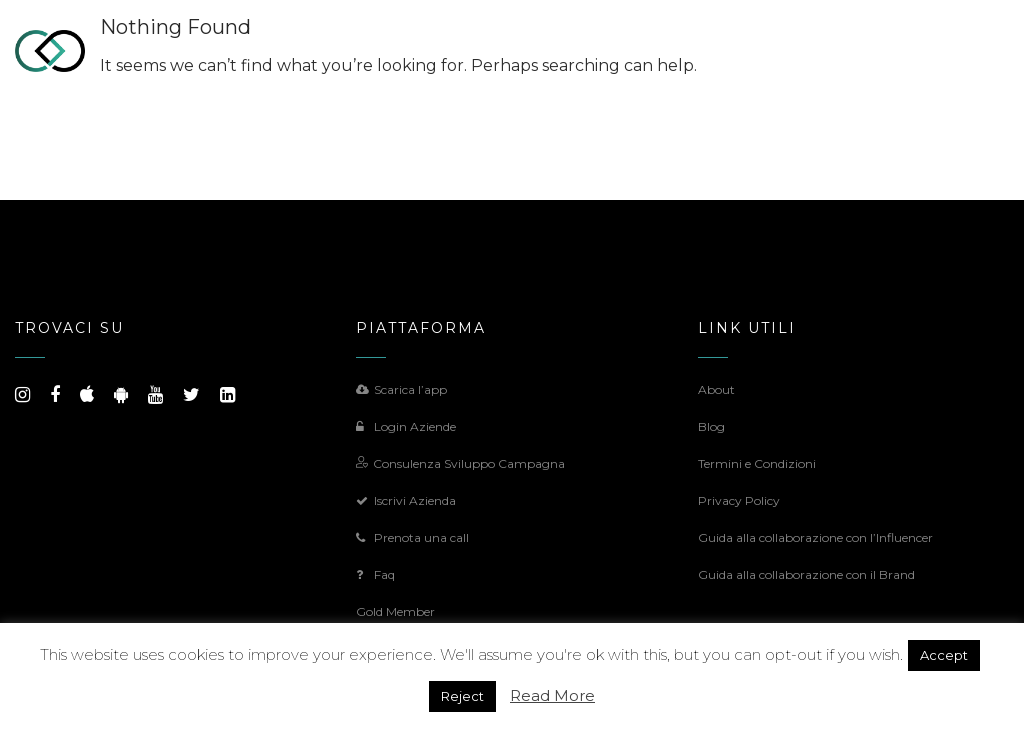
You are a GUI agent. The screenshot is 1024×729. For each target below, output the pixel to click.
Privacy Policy (739, 500)
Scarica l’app (401, 389)
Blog (711, 426)
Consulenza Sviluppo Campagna (460, 463)
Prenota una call (412, 537)
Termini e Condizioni (757, 463)
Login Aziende (406, 426)
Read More (552, 695)
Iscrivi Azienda (406, 500)
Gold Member (395, 611)
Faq (375, 574)
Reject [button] (462, 696)
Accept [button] (944, 655)
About (716, 389)
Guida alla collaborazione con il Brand (806, 574)
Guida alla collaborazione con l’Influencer (815, 537)
